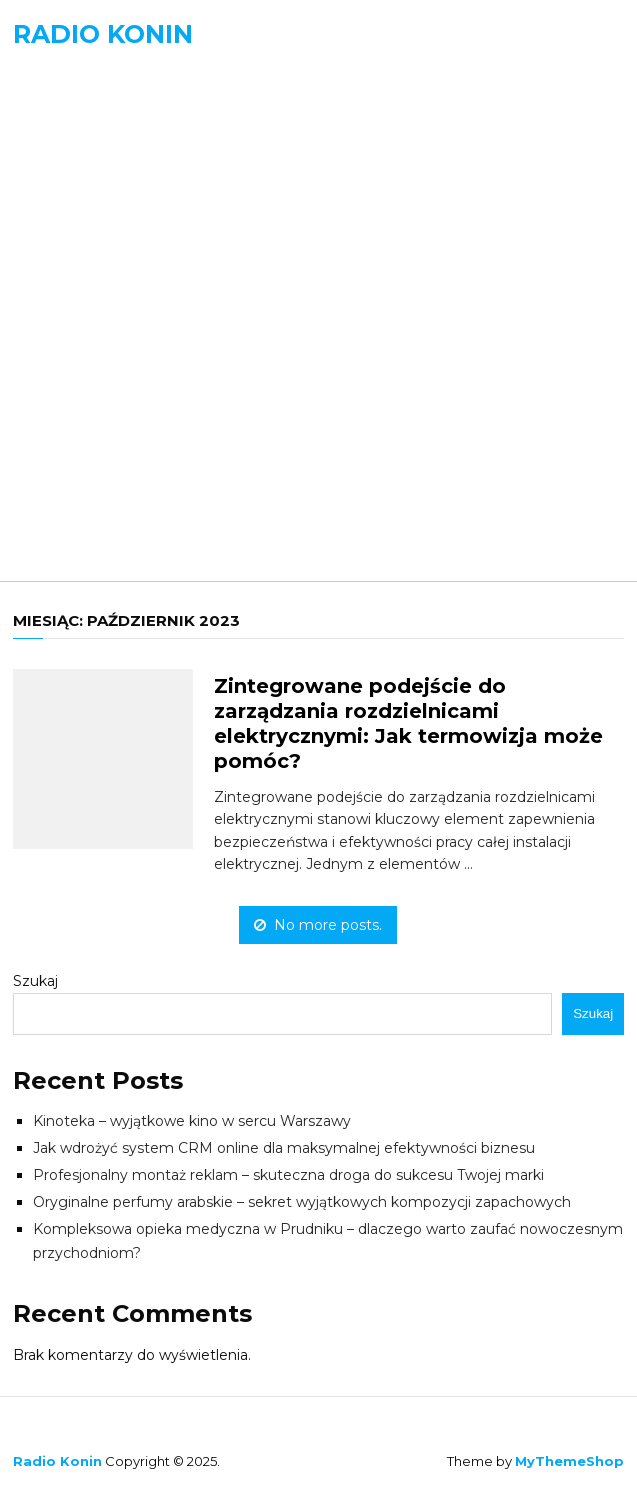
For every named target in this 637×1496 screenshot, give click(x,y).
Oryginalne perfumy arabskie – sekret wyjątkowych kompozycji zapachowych (302, 1202)
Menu (58, 104)
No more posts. (318, 925)
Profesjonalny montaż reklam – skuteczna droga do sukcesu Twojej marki (288, 1175)
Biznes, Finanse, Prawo (141, 161)
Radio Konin (103, 34)
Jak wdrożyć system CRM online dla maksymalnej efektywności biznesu (284, 1148)
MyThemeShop (569, 1461)
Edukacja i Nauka (118, 249)
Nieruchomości (109, 425)
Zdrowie (77, 513)
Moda (64, 337)
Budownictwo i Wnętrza (153, 205)
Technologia (97, 469)
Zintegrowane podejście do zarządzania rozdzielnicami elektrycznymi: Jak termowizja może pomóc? (408, 723)
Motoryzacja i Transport (153, 381)
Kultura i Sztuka (114, 293)
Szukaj (35, 981)
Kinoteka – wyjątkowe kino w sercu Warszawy (192, 1121)
